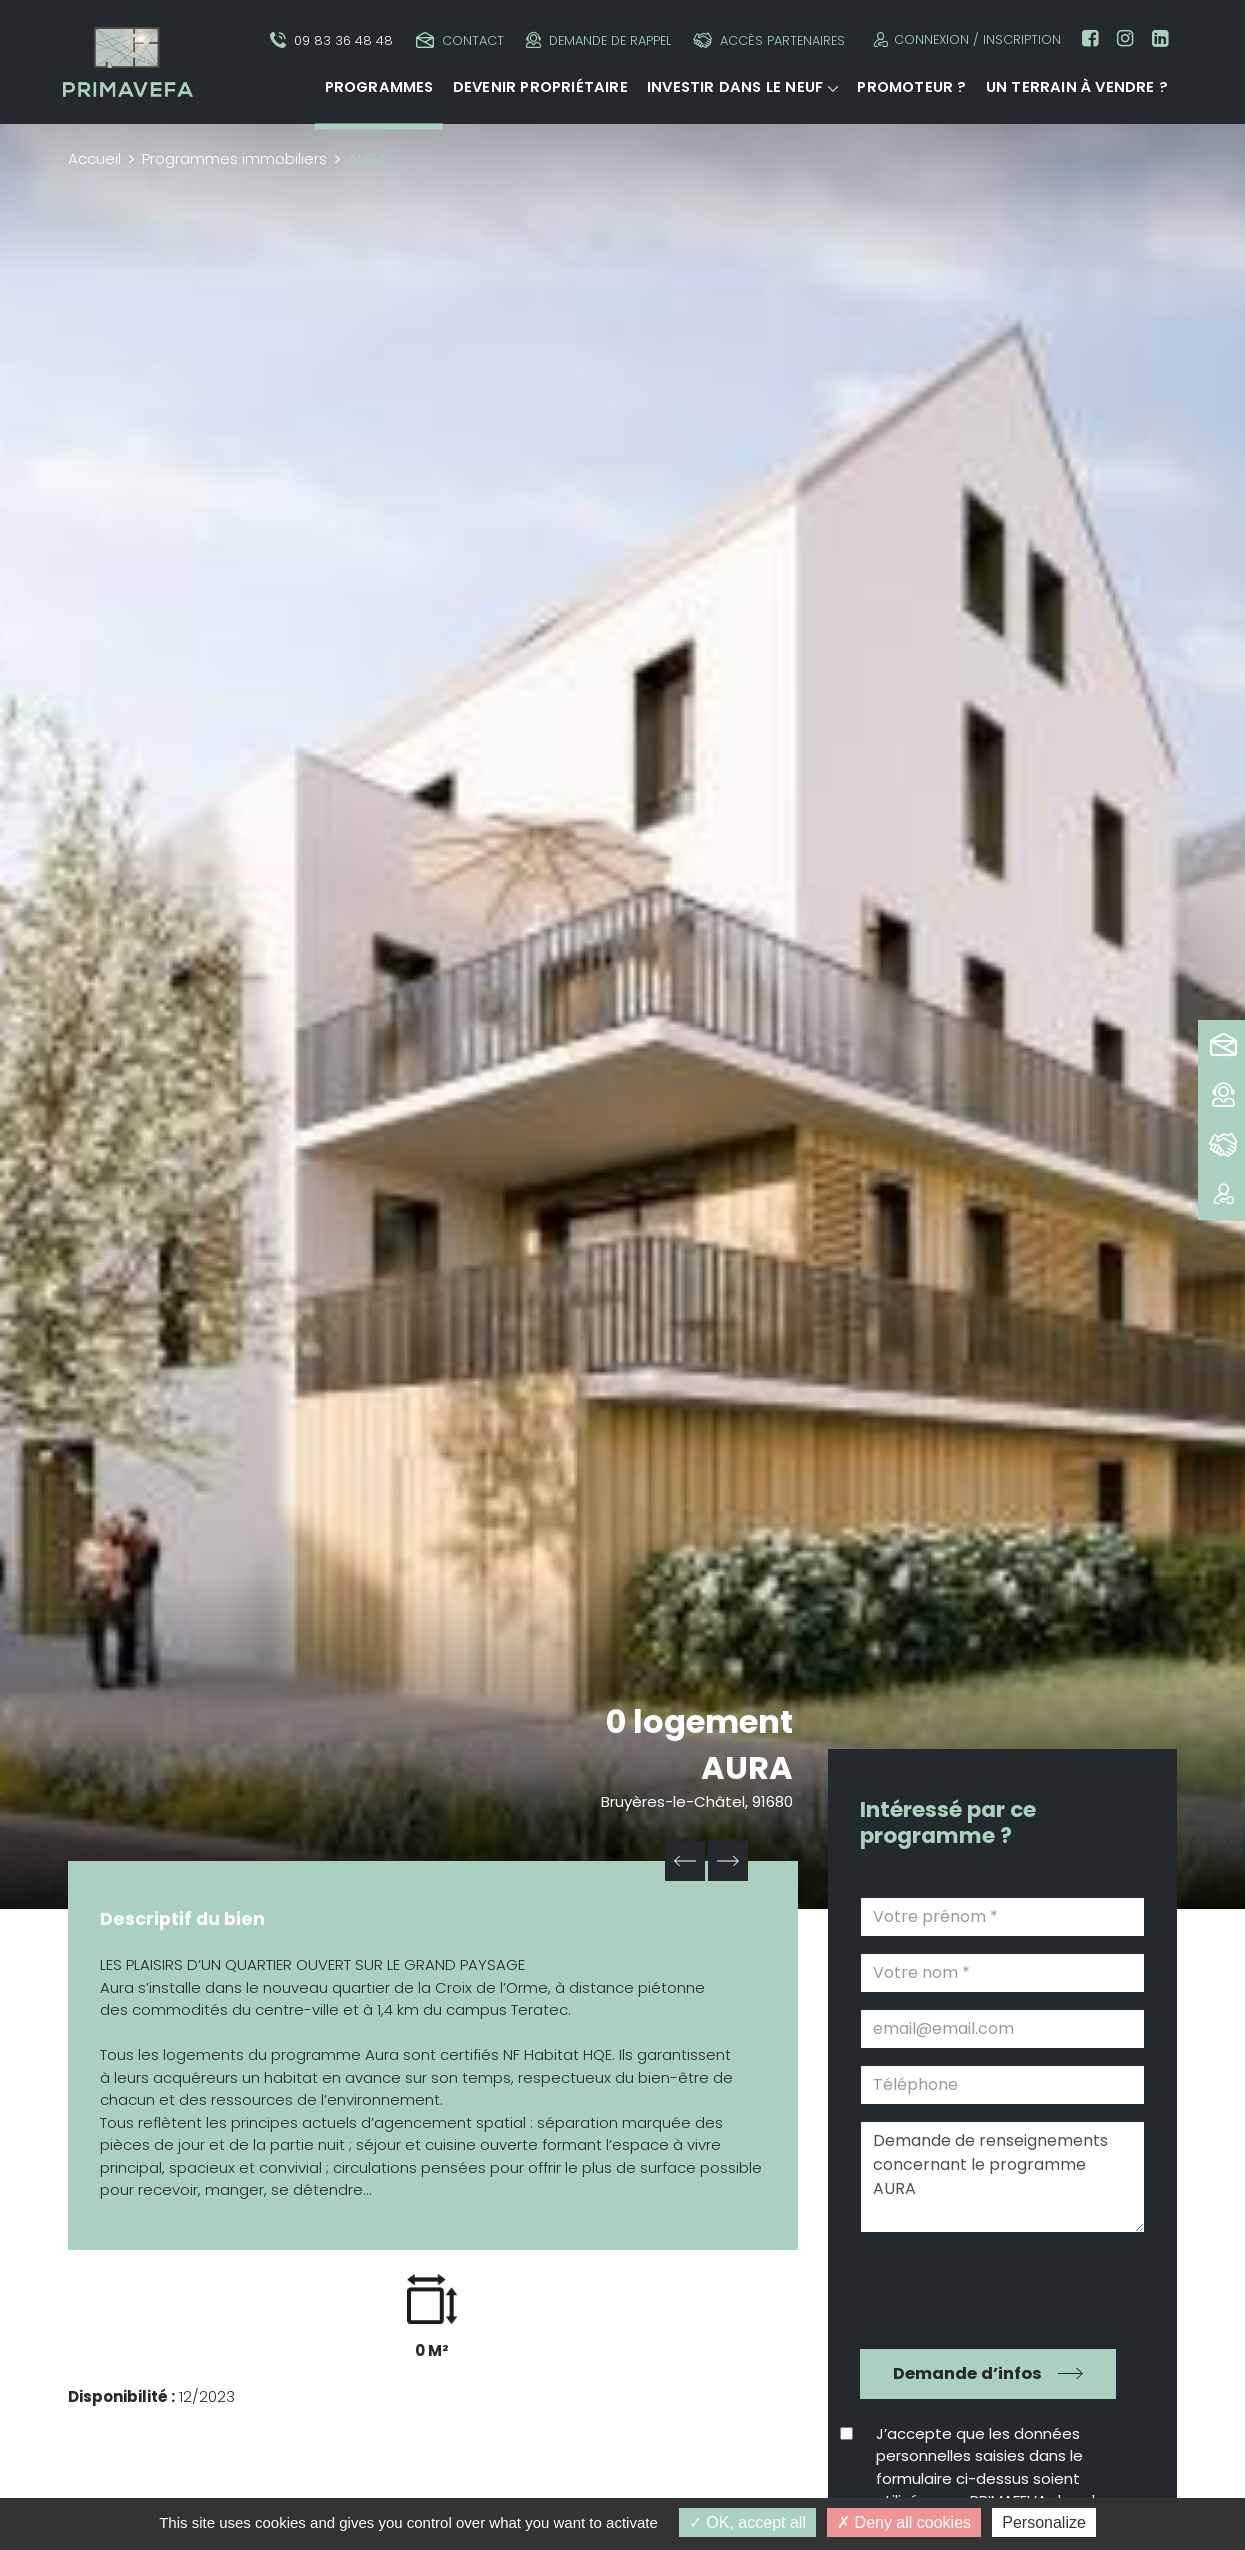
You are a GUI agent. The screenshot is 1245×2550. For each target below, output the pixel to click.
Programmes (379, 87)
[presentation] (989, 2288)
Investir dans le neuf (735, 87)
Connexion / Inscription (964, 39)
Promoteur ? (911, 87)
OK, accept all (747, 2522)
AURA (747, 1767)
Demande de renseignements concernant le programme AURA (1003, 2177)
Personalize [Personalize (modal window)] (1044, 2522)
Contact (460, 40)
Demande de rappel (598, 40)
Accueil (94, 158)
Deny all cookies (904, 2522)
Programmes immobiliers (234, 158)
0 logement (699, 1721)
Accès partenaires (769, 40)
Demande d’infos (967, 2373)
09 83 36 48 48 (331, 40)
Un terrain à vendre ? (1077, 87)
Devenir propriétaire (540, 87)
